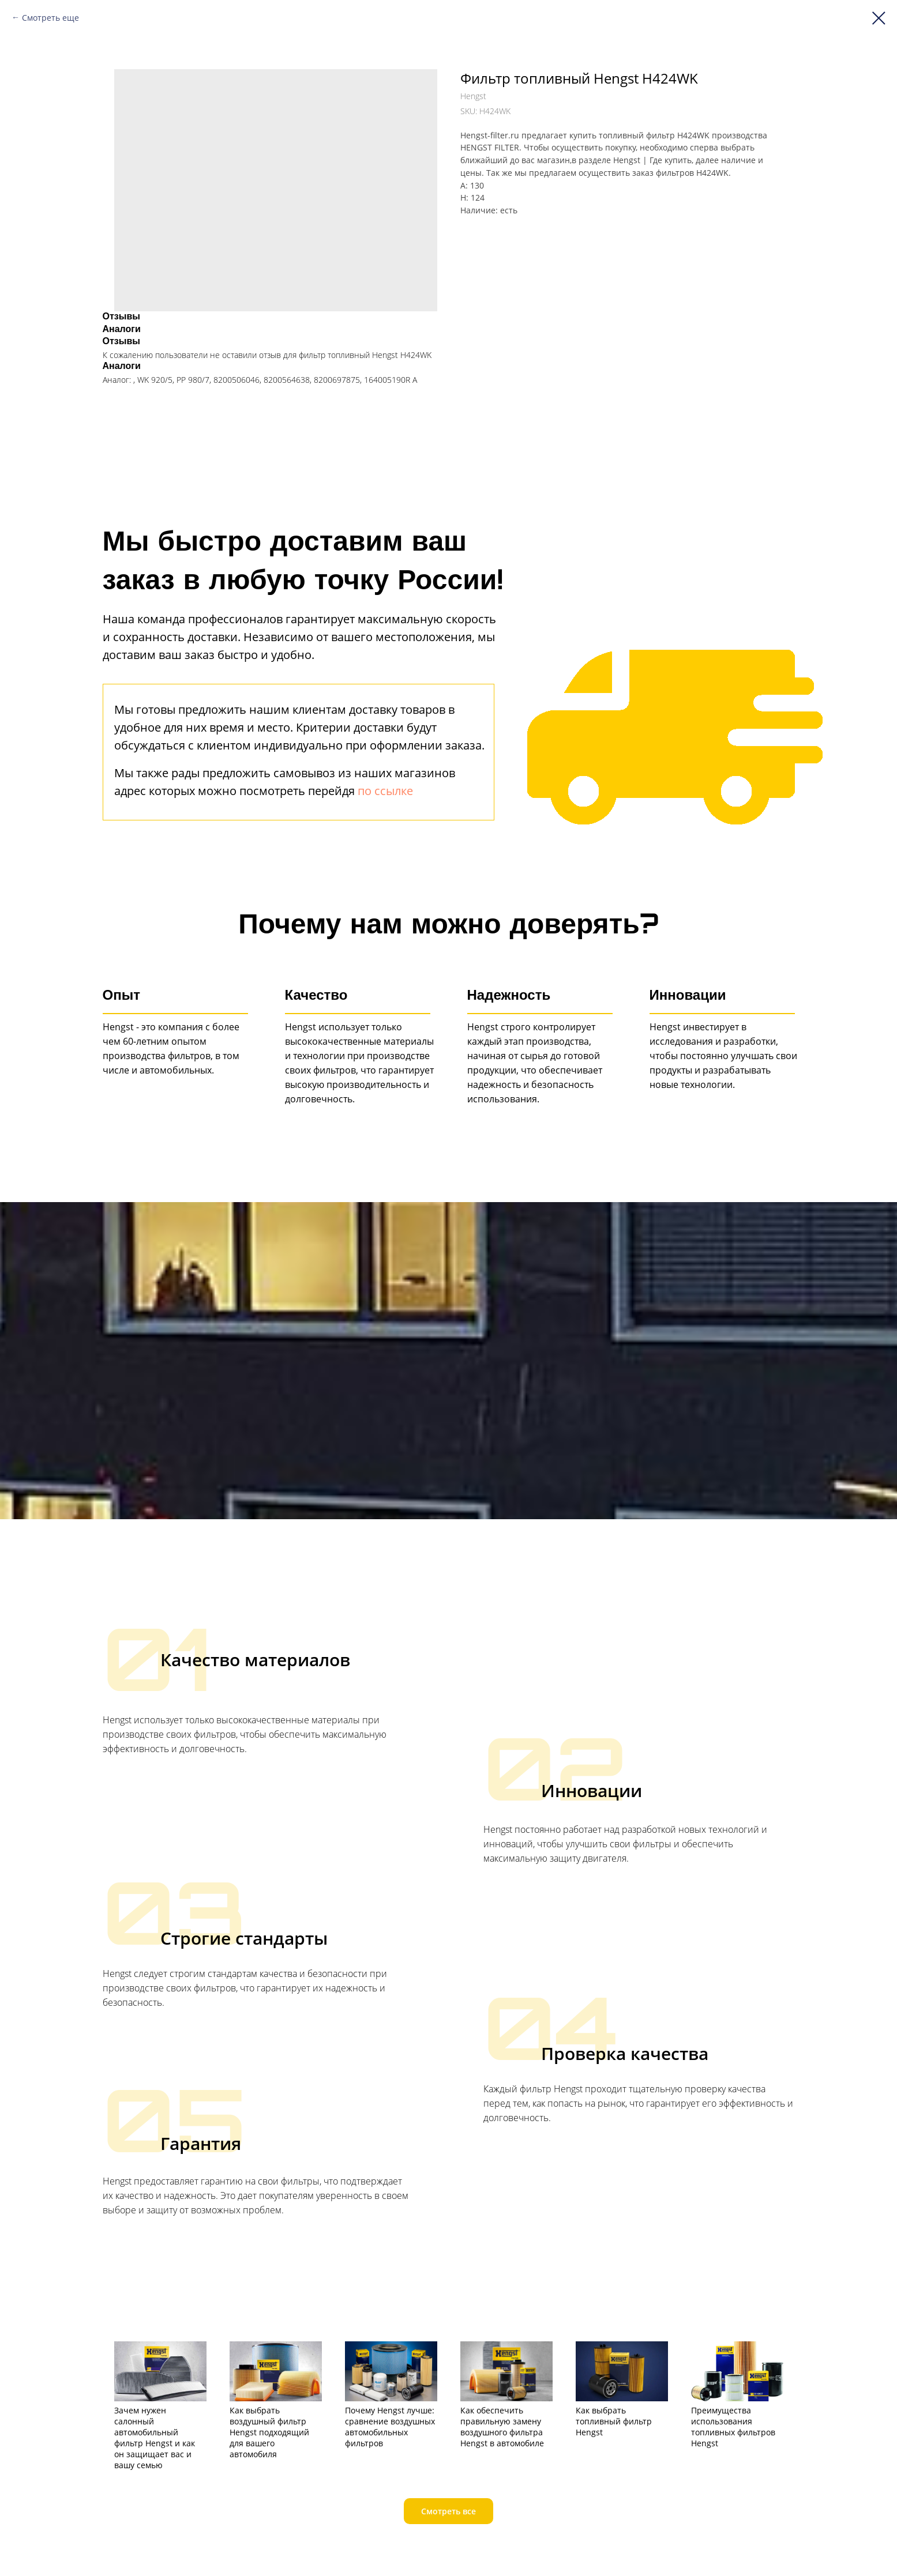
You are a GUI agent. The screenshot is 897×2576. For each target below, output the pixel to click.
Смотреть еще (50, 17)
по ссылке (385, 791)
